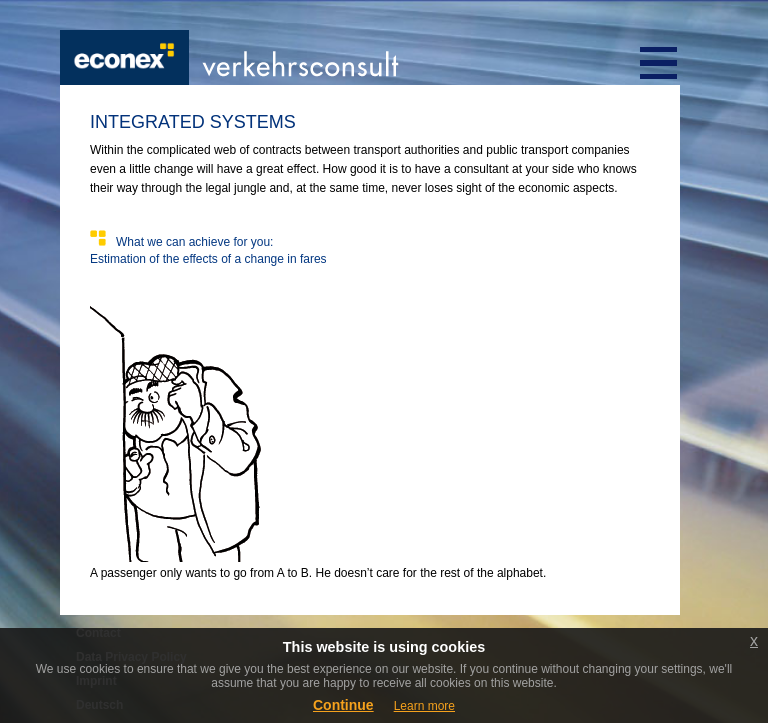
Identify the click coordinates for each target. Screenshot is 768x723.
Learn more (424, 706)
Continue (343, 705)
